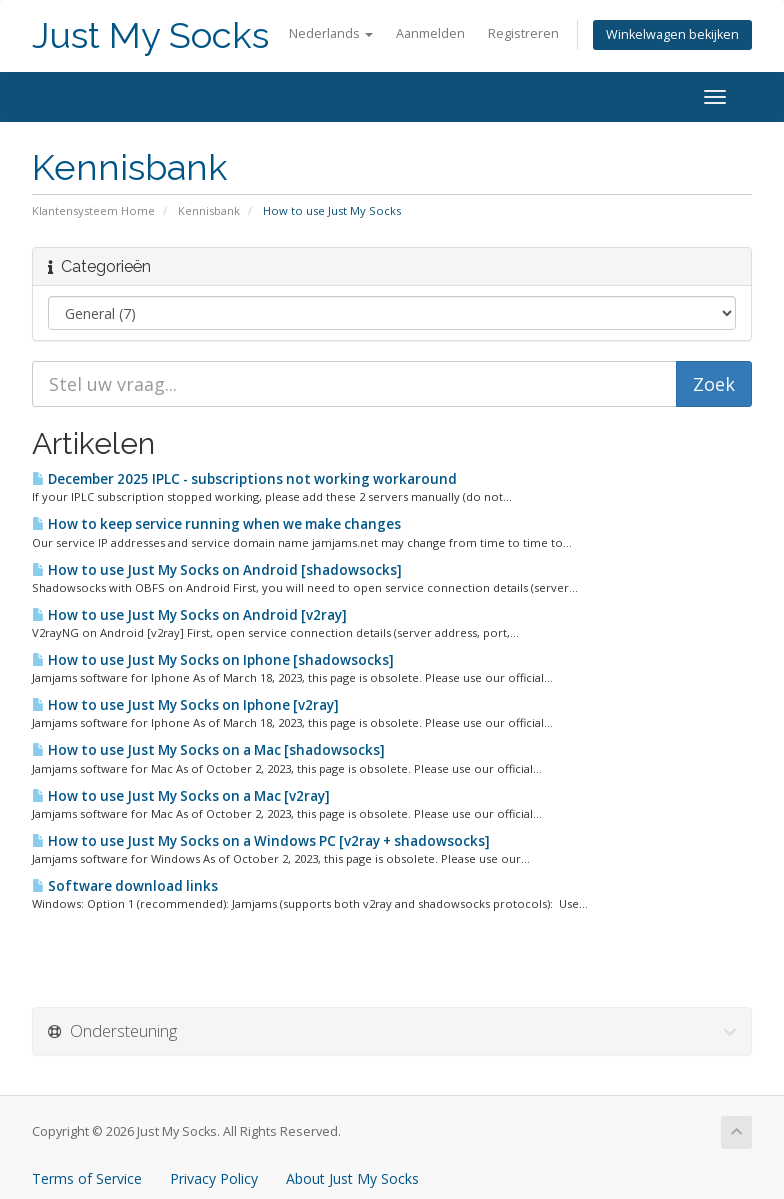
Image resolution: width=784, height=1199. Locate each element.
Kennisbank (209, 210)
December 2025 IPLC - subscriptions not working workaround (244, 479)
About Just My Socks (352, 1178)
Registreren (523, 33)
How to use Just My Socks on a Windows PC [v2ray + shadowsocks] (261, 841)
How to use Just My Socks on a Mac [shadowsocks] (208, 750)
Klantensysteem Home (93, 210)
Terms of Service (87, 1178)
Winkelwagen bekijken (672, 34)
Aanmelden (430, 33)
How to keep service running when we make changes (216, 524)
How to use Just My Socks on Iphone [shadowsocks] (213, 660)
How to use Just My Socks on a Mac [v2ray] (181, 796)
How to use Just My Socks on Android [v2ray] (189, 615)
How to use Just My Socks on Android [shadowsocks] (217, 570)
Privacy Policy (214, 1178)
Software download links (125, 886)
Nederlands (331, 33)
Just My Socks (150, 35)
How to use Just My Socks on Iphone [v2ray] (185, 705)
